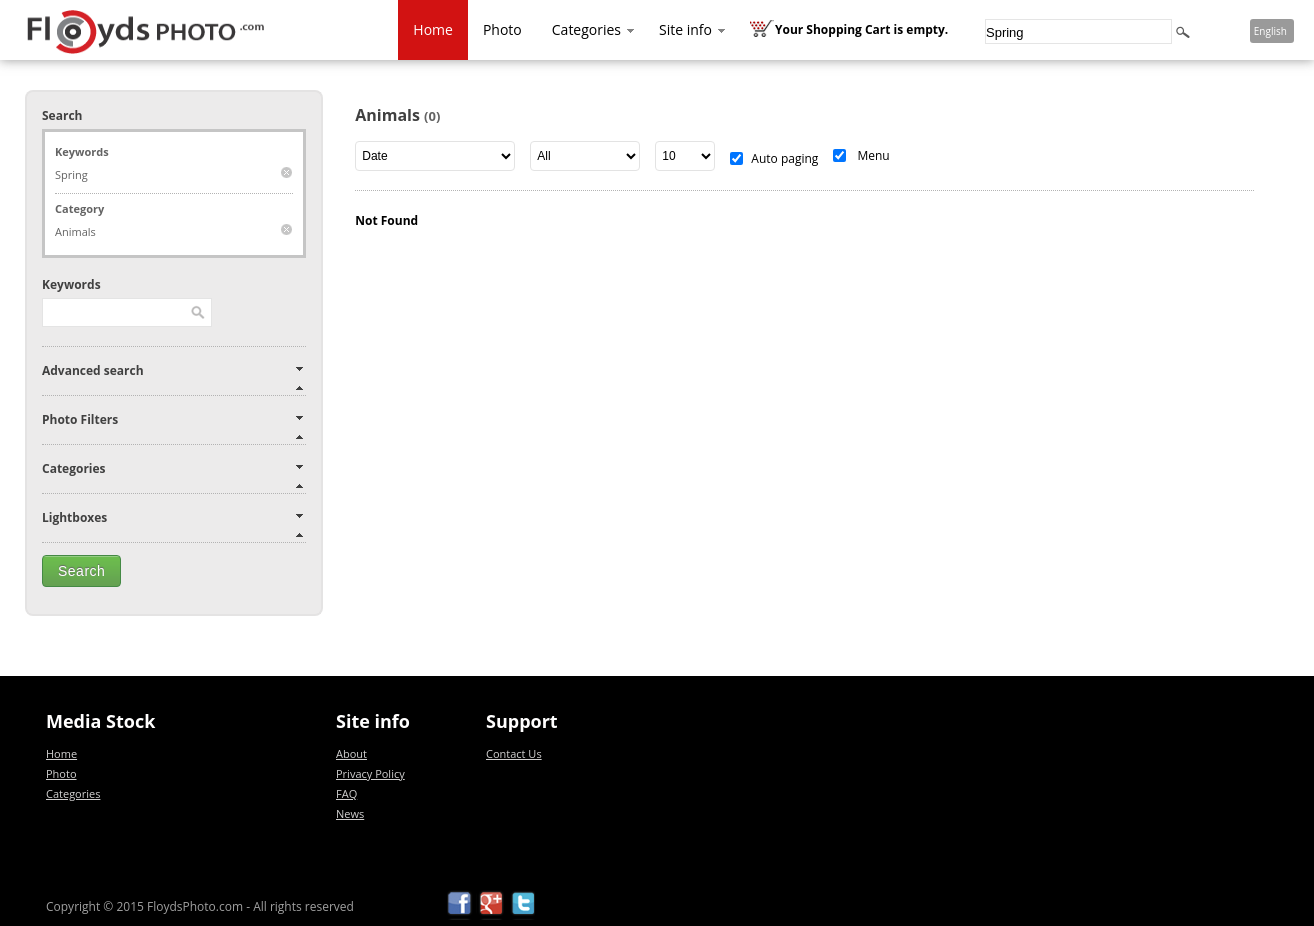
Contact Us (514, 753)
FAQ (346, 793)
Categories (594, 29)
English (1270, 31)
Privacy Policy (370, 773)
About (351, 753)
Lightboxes (74, 517)
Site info (693, 29)
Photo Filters (80, 419)
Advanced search (93, 370)
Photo (502, 29)
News (350, 813)
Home (433, 29)
